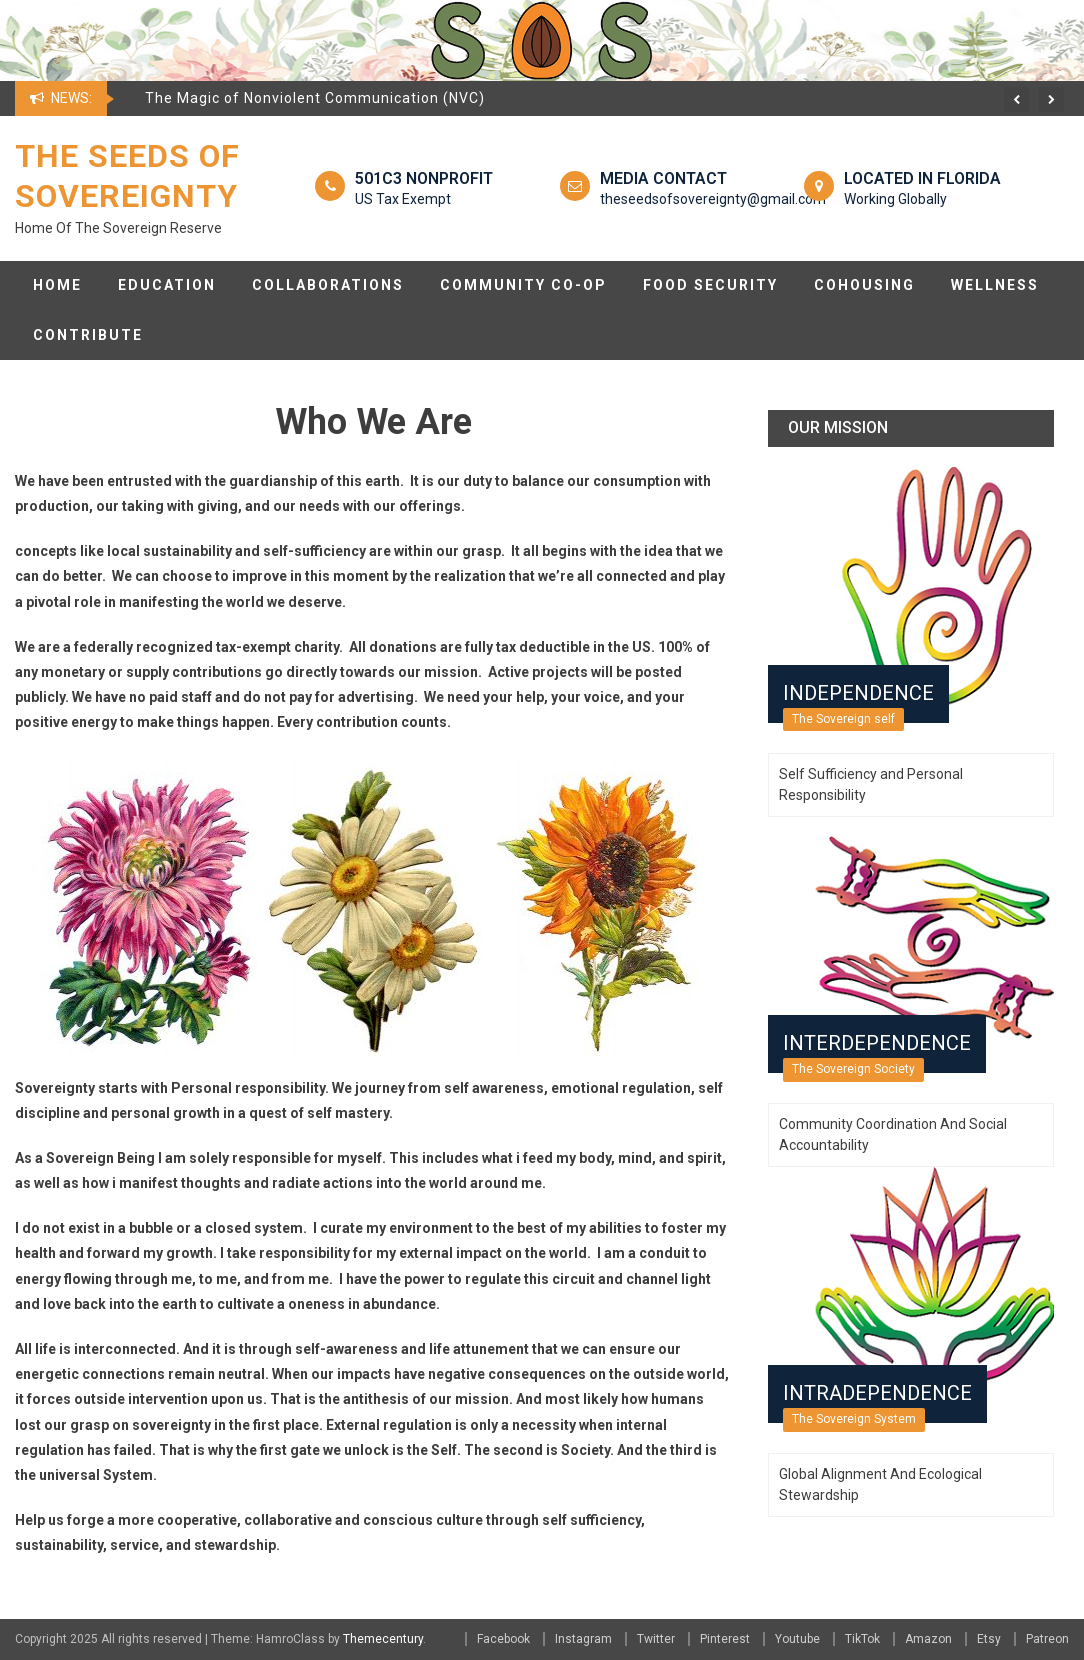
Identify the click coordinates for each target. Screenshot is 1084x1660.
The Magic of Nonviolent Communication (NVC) (315, 98)
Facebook (503, 1639)
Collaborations (328, 285)
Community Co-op (523, 285)
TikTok (862, 1639)
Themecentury (383, 1639)
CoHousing (864, 285)
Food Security (710, 285)
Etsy (989, 1639)
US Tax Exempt (403, 199)
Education (167, 285)
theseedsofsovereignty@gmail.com (713, 199)
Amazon (928, 1639)
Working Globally (895, 199)
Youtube (797, 1639)
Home (57, 285)
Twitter (656, 1639)
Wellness (995, 285)
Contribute (88, 335)
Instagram (583, 1639)
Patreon (1047, 1639)
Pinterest (725, 1639)
